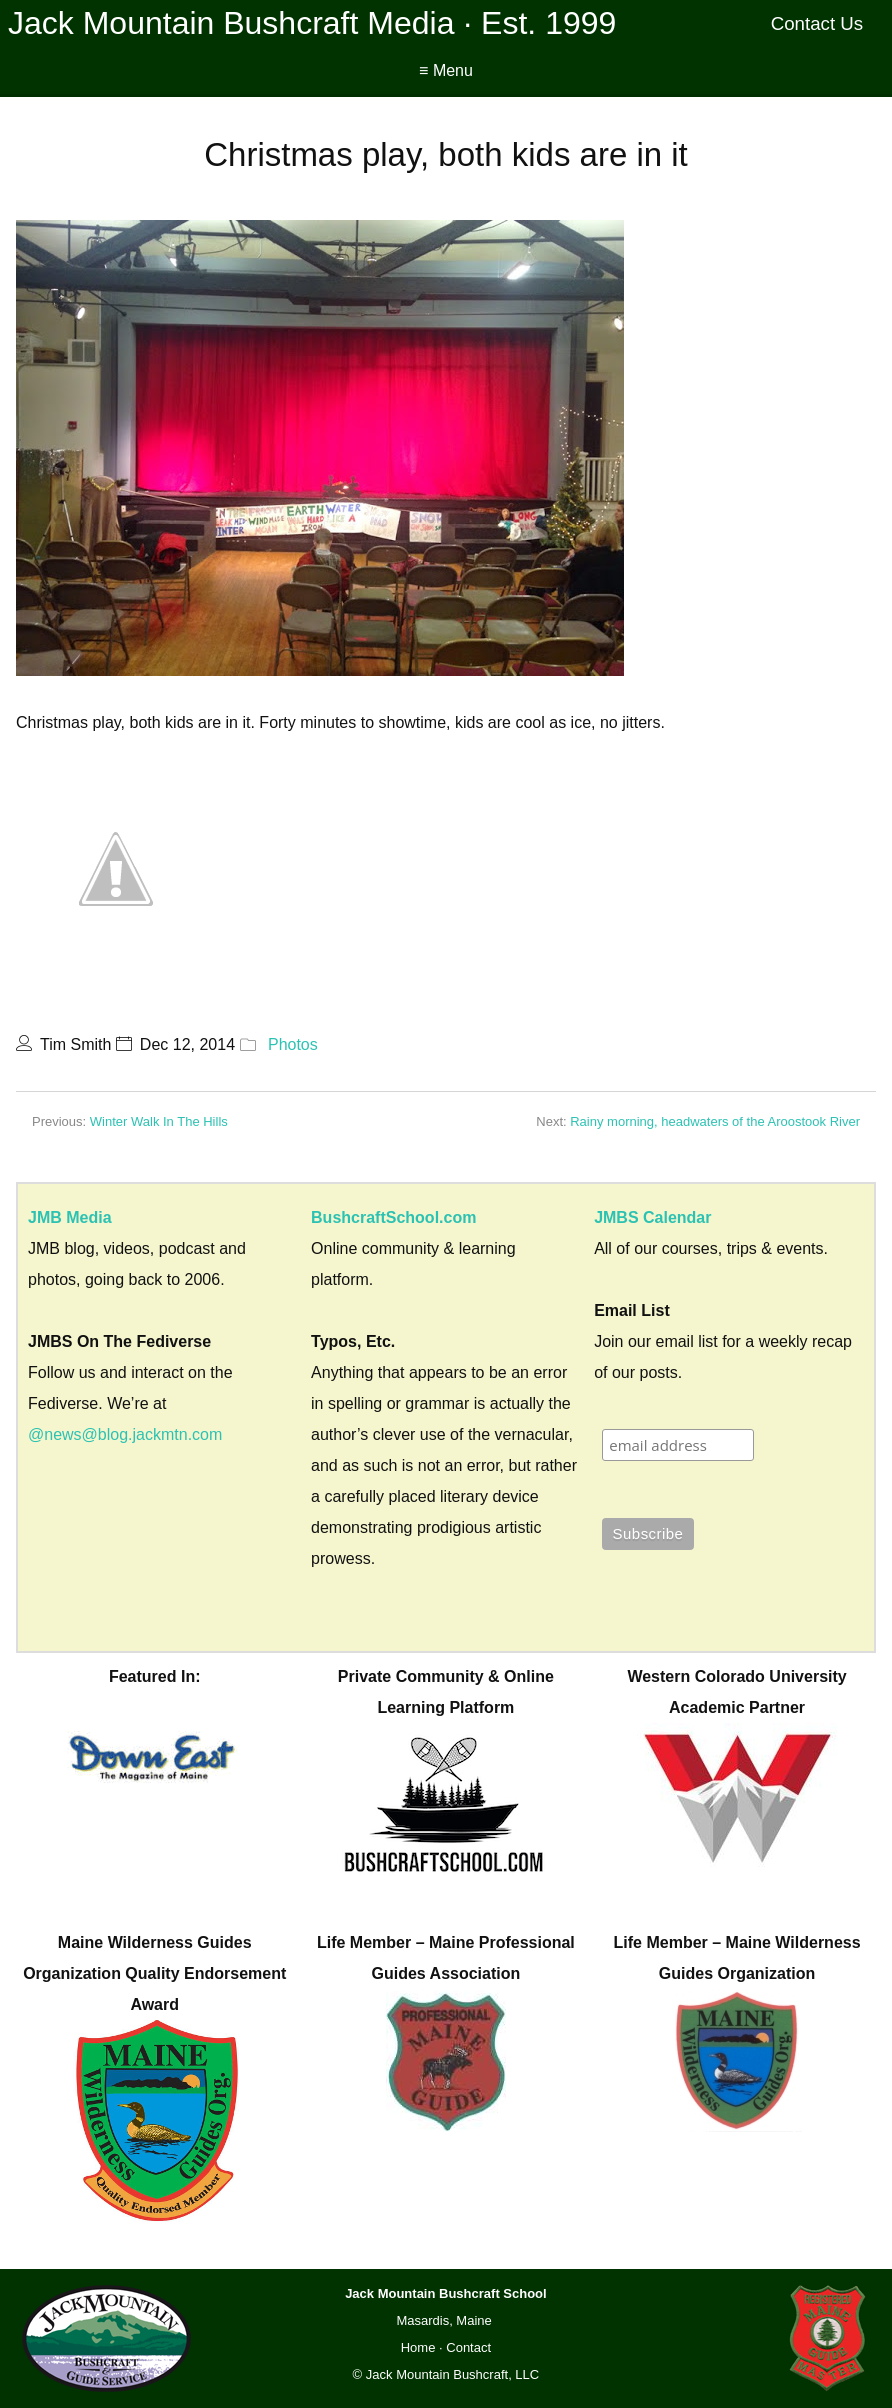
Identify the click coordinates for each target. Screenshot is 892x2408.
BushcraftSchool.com (393, 1217)
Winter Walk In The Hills (159, 1121)
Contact (468, 2347)
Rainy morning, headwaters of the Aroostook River (715, 1121)
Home (418, 2347)
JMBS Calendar (652, 1217)
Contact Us (817, 23)
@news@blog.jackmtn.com (125, 1434)
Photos (293, 1044)
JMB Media (70, 1217)
